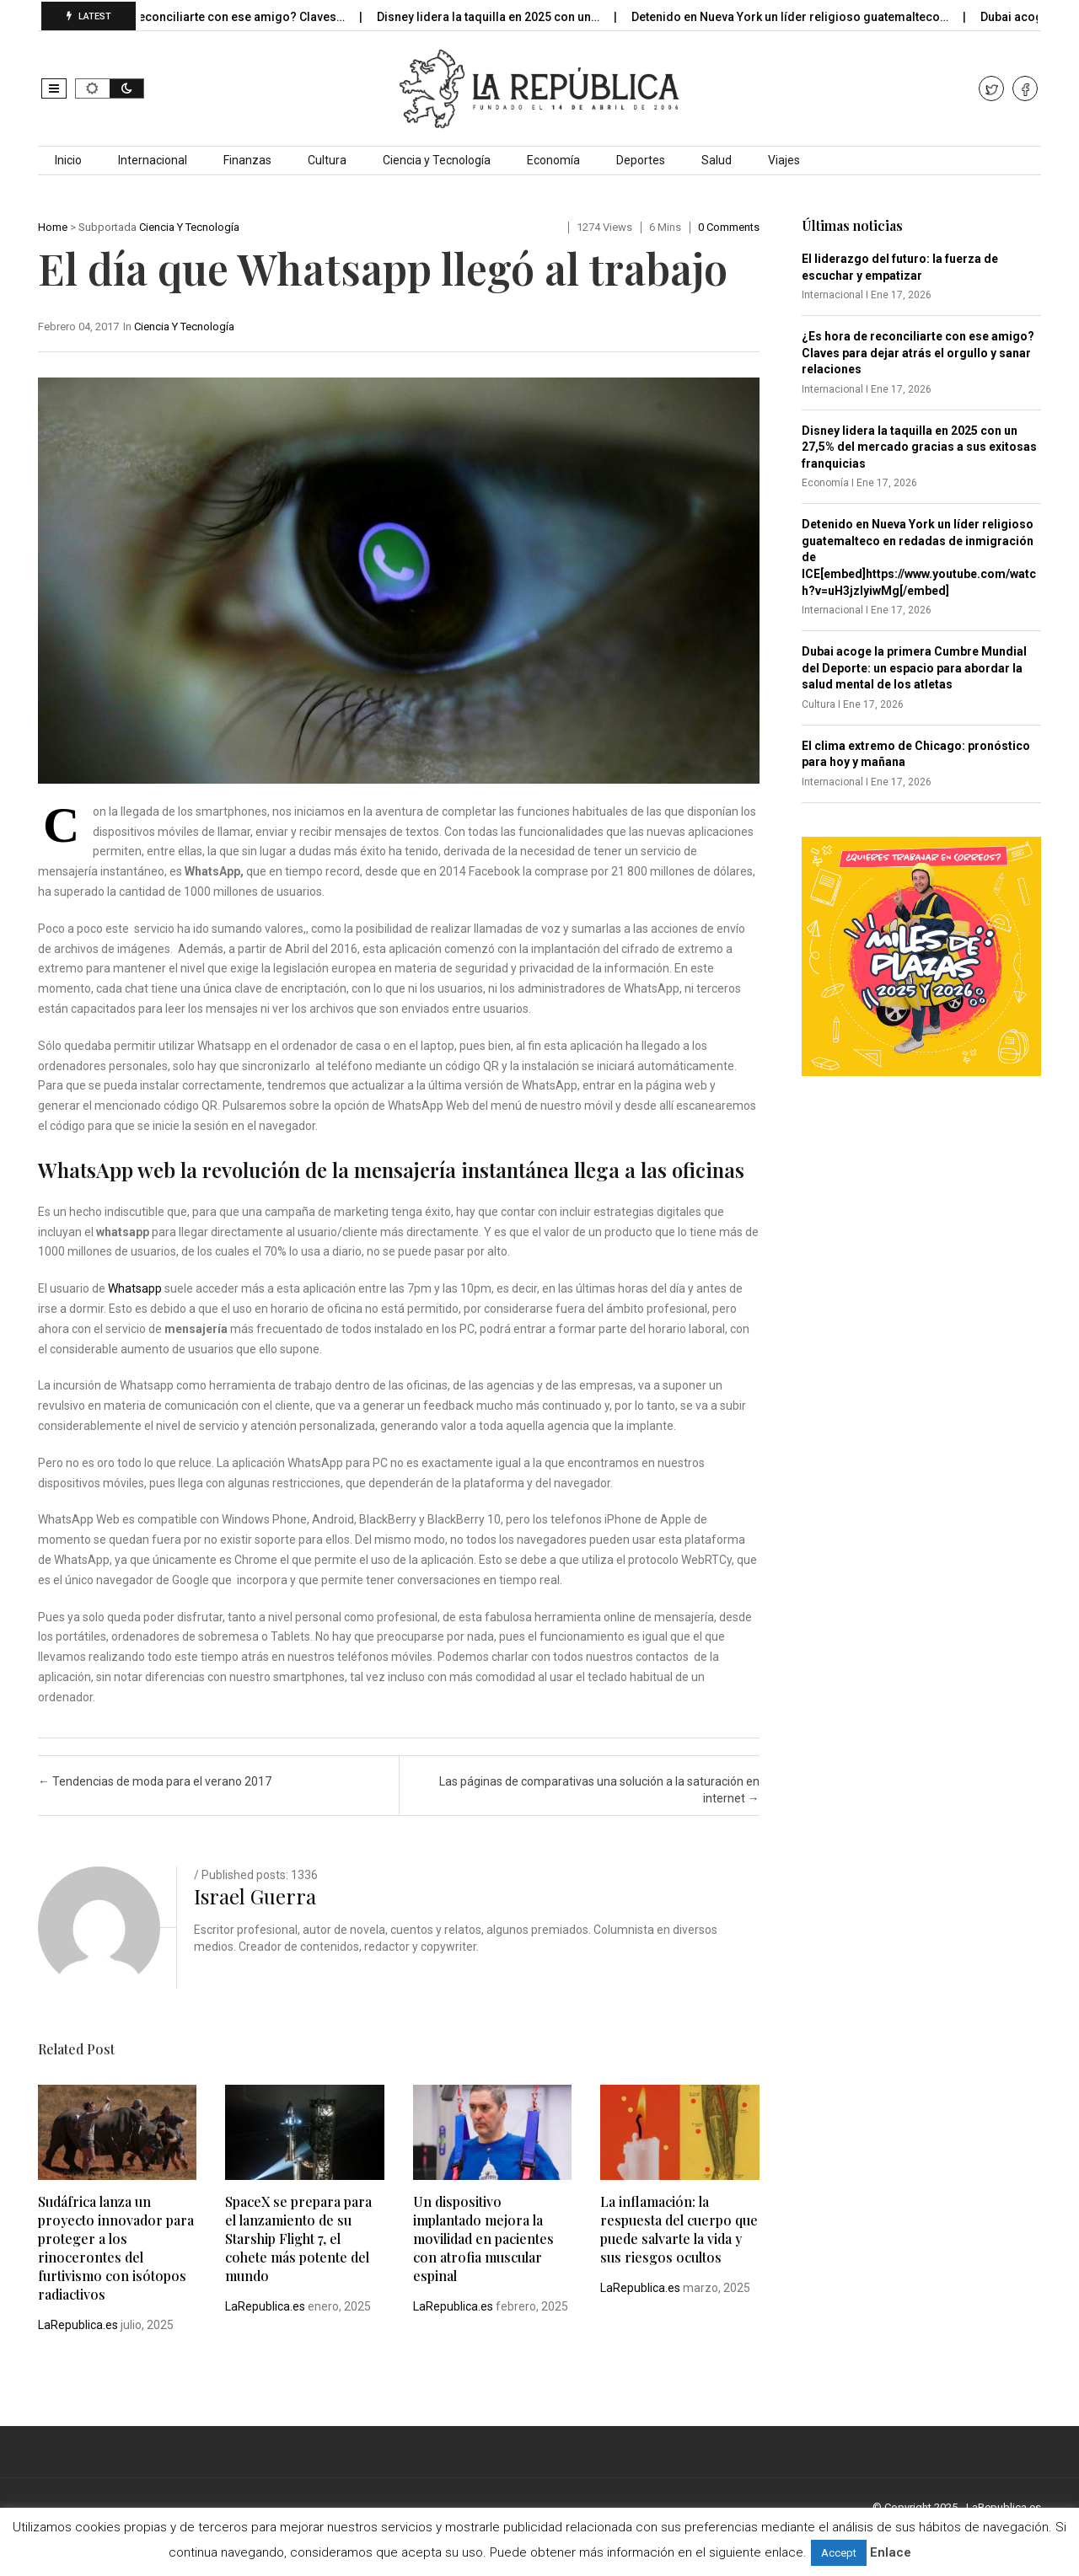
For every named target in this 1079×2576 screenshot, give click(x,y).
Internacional (152, 160)
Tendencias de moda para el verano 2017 (154, 1781)
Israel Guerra (255, 1895)
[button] (54, 88)
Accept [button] (838, 2553)
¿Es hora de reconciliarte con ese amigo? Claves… (221, 17)
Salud (716, 160)
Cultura (327, 160)
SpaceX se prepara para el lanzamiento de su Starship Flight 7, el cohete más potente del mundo (298, 2238)
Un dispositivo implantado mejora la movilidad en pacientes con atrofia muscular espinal (483, 2238)
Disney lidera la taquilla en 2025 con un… (504, 17)
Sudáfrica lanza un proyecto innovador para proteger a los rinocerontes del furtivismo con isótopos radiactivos (116, 2248)
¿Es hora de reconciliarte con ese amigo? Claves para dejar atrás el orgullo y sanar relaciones (918, 352)
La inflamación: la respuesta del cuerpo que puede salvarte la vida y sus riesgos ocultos (679, 2229)
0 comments (729, 227)
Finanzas (247, 160)
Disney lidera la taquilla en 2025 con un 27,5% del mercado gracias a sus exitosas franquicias (919, 447)
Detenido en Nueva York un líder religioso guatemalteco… (806, 17)
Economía (553, 160)
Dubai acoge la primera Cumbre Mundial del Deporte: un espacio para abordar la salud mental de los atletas (914, 668)
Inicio (68, 160)
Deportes (640, 160)
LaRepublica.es (78, 2325)
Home (52, 227)
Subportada (107, 227)
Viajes (784, 160)
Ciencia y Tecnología (437, 160)
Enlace (890, 2552)
